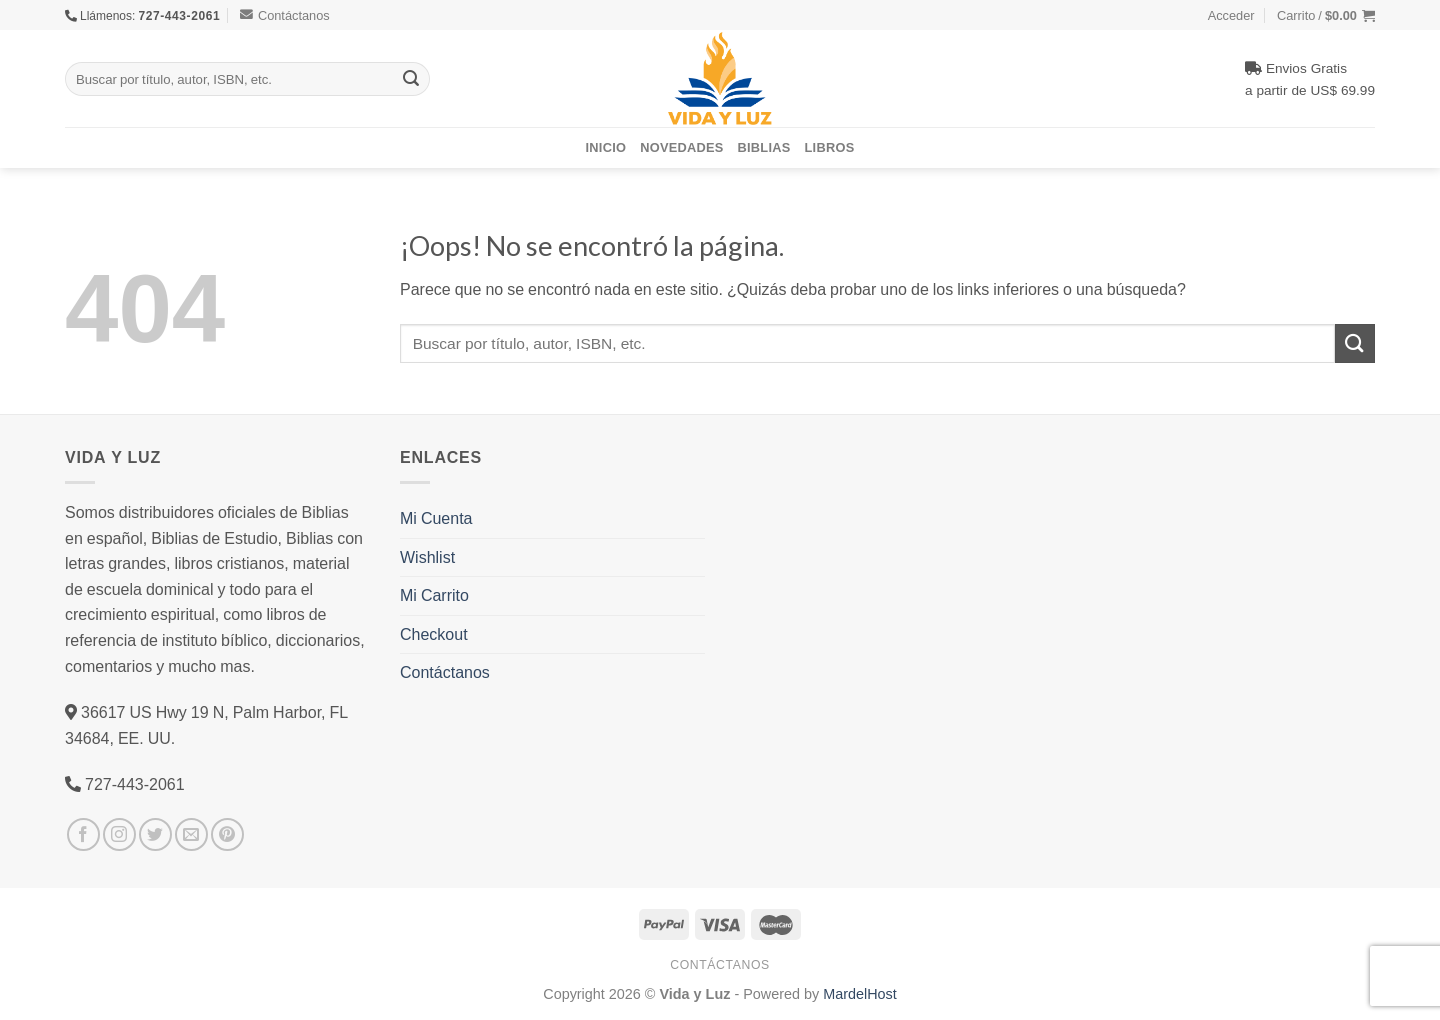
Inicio (606, 147)
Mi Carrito (434, 595)
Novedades (681, 147)
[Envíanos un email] (191, 834)
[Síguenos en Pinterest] (227, 834)
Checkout (434, 634)
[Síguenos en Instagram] (119, 834)
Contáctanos (285, 15)
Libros (830, 147)
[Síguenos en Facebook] (83, 834)
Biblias (764, 147)
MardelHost (860, 993)
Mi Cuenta (436, 518)
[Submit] (411, 79)
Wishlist (427, 557)
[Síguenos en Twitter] (155, 834)
